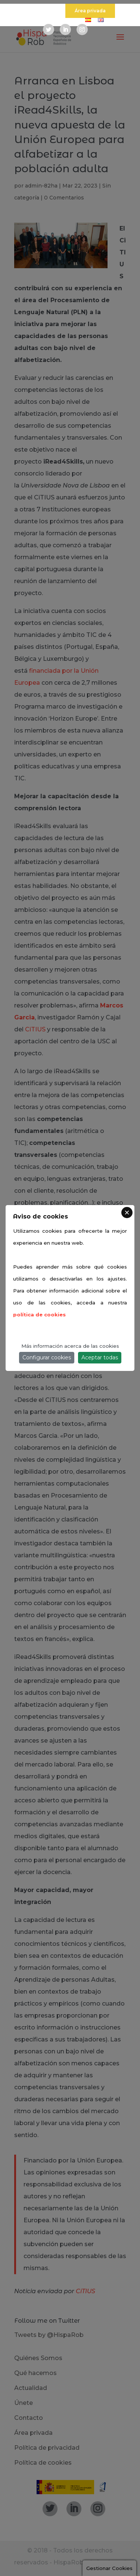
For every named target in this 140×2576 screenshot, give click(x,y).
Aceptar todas (99, 1357)
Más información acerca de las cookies (70, 1346)
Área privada (90, 10)
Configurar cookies (46, 1357)
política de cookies (39, 1315)
